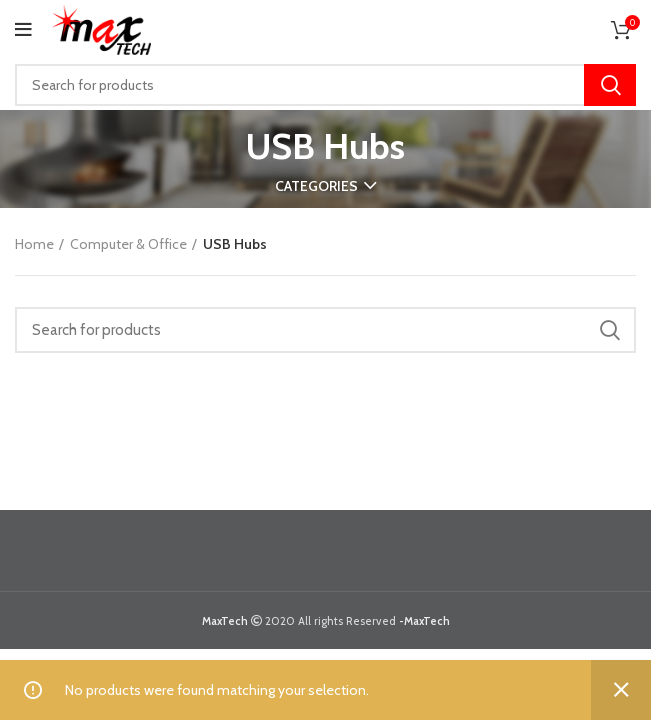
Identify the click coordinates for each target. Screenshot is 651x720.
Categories (316, 186)
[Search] (325, 85)
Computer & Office (128, 244)
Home (34, 244)
